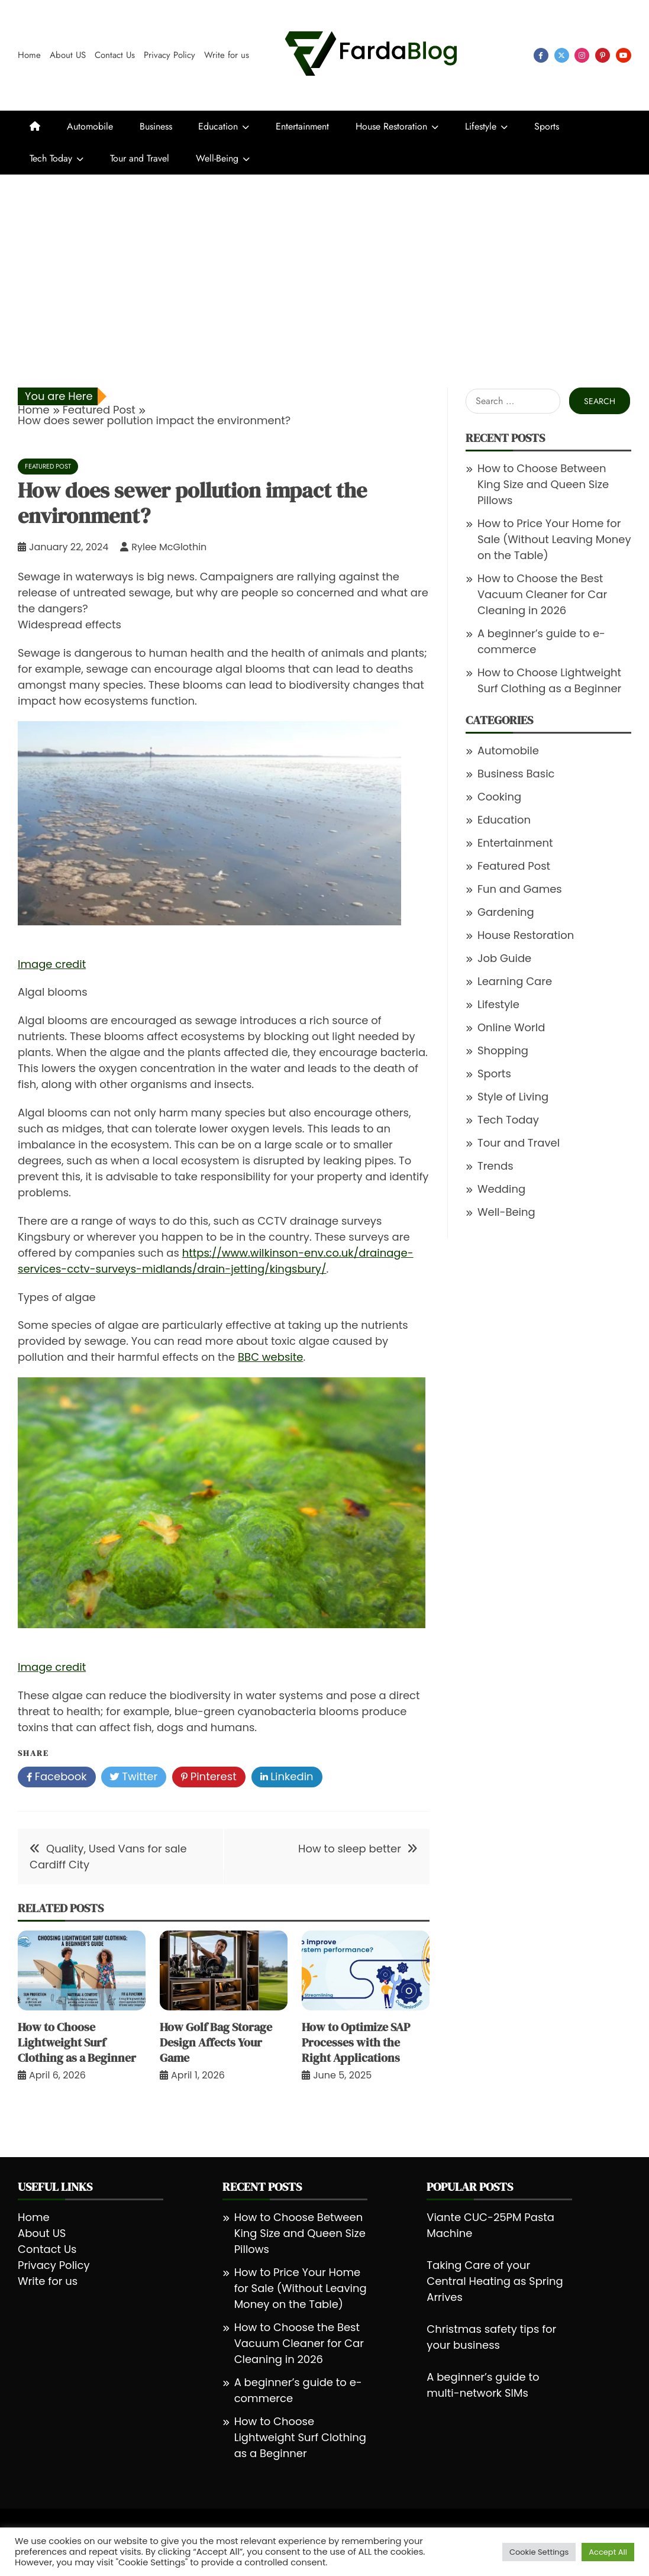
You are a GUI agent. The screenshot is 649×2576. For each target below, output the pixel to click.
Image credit (52, 964)
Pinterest (209, 1777)
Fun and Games (519, 889)
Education (218, 126)
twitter (561, 55)
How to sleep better (349, 1848)
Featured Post (48, 466)
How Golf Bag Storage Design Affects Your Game (216, 2042)
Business (156, 126)
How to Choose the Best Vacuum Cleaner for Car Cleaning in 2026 (542, 594)
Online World (511, 1027)
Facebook (57, 1777)
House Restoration (391, 126)
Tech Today (51, 158)
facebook (541, 55)
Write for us (226, 55)
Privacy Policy (169, 55)
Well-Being (217, 158)
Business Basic (516, 773)
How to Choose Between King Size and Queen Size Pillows (543, 484)
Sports (546, 126)
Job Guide (504, 958)
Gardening (505, 912)
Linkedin (287, 1777)
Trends (495, 1165)
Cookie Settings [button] (539, 2552)
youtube (623, 55)
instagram (581, 55)
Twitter (133, 1777)
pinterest (602, 55)
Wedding (501, 1189)
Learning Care (514, 981)
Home (29, 55)
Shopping (502, 1050)
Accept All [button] (608, 2552)
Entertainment (302, 126)
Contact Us (115, 55)
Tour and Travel (139, 158)
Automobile (90, 126)
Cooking (499, 796)
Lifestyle (480, 126)
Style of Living (512, 1096)
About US (68, 55)
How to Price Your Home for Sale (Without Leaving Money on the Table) (554, 539)
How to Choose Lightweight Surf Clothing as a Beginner (77, 2042)
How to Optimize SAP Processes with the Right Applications (356, 2042)
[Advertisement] (324, 263)
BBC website (270, 1357)
